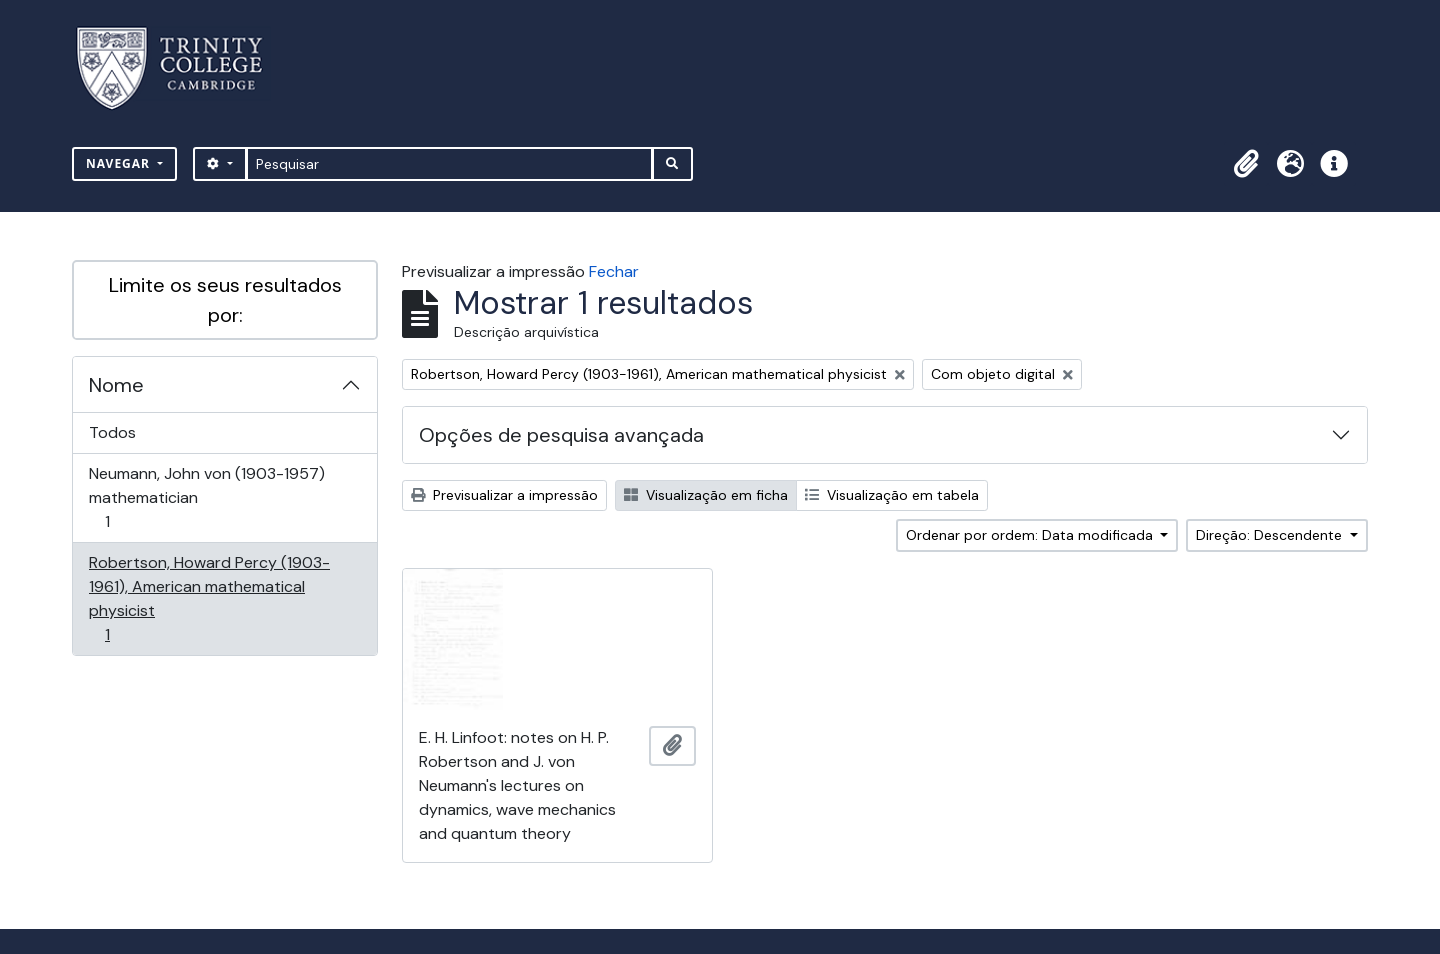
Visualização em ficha (706, 495)
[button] (1246, 164)
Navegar (120, 163)
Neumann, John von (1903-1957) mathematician (206, 497)
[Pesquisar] (449, 164)
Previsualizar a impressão (504, 495)
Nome (116, 385)
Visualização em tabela (892, 495)
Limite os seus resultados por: (225, 300)
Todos (112, 432)
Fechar (614, 271)
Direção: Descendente (1271, 535)
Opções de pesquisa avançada (561, 435)
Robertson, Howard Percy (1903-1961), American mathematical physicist (209, 598)
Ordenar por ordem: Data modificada (1031, 535)
